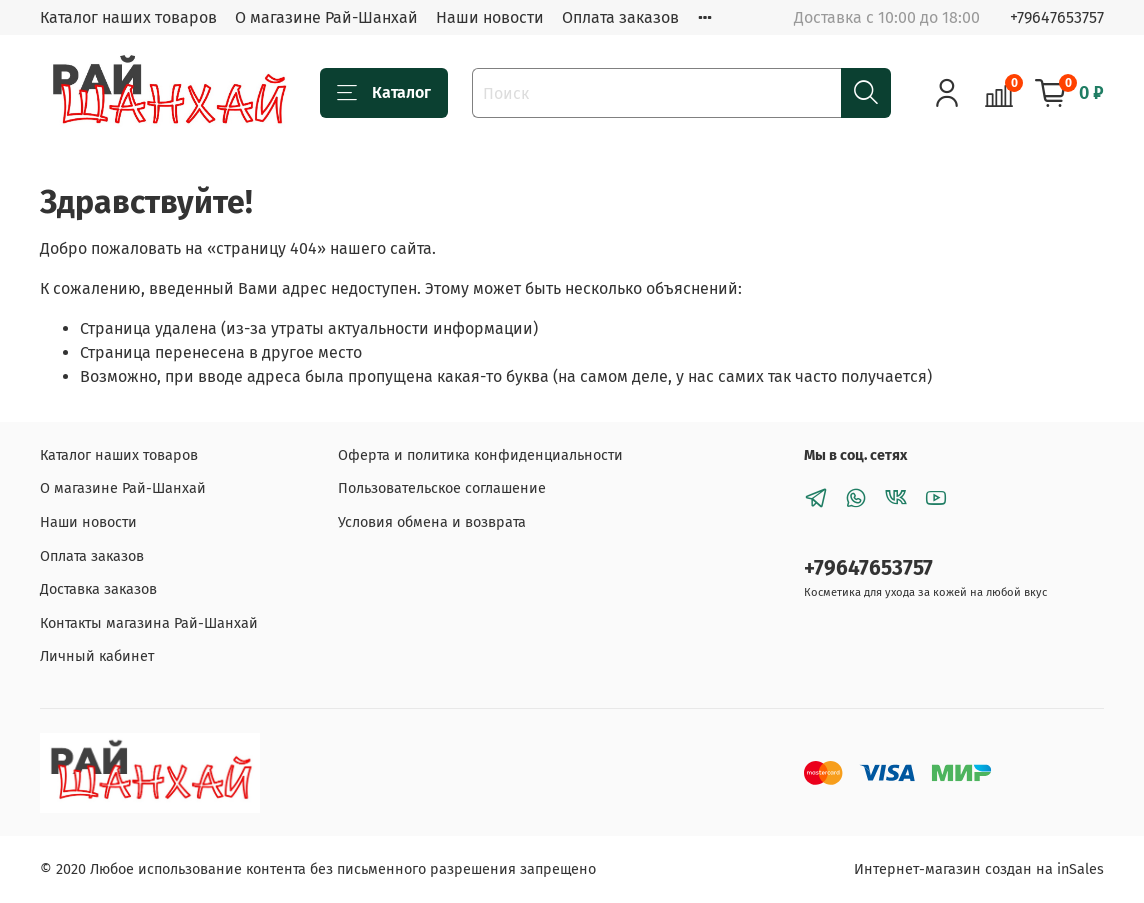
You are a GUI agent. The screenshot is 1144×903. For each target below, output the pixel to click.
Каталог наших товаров (128, 17)
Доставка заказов (98, 589)
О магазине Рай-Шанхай (326, 17)
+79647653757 (1057, 17)
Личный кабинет (97, 656)
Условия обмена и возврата (432, 522)
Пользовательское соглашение (442, 488)
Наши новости (490, 17)
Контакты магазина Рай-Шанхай (149, 623)
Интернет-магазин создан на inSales (979, 869)
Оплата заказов (620, 17)
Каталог (384, 93)
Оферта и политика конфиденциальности (480, 455)
